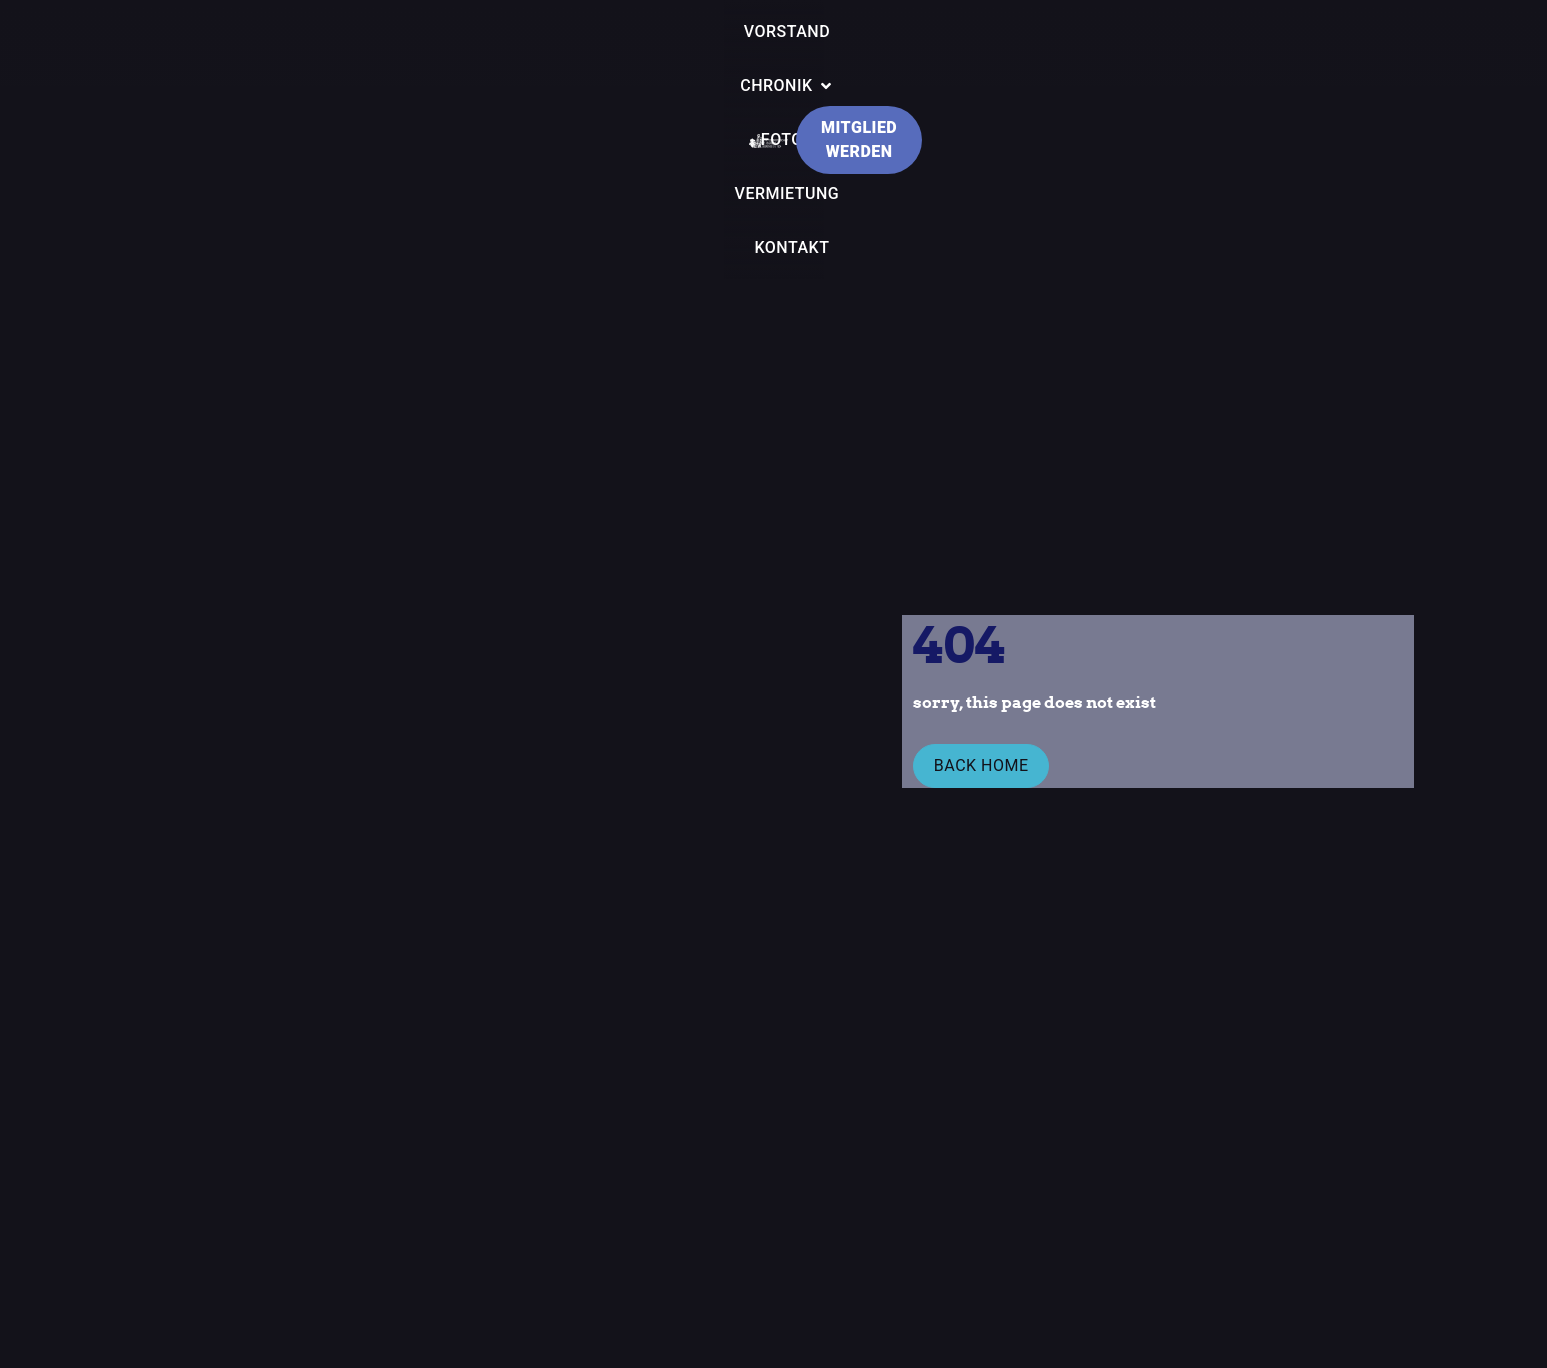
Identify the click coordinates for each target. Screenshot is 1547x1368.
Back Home (975, 770)
